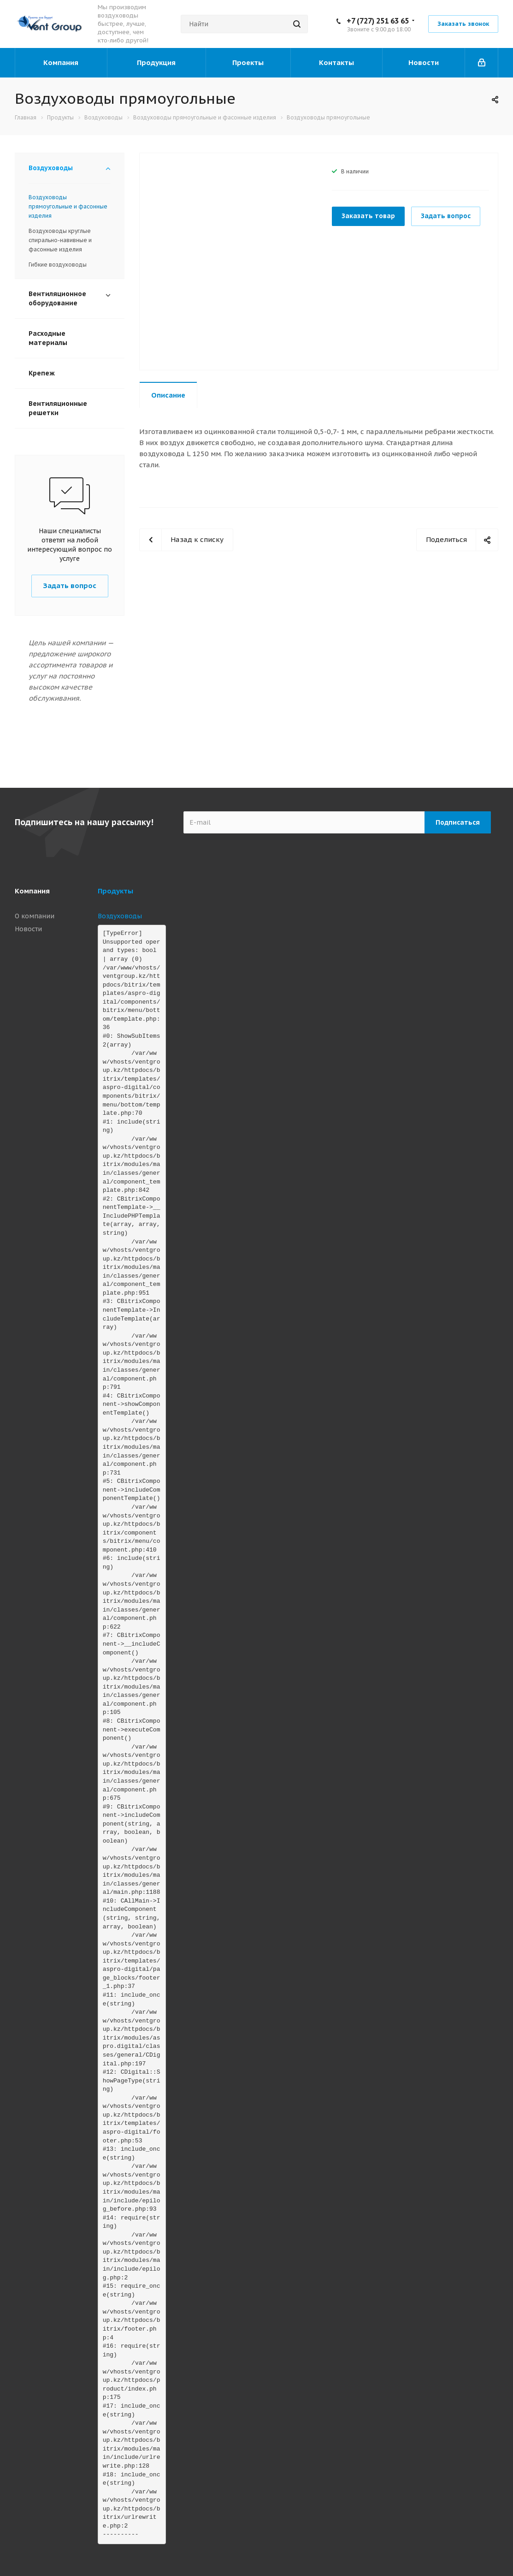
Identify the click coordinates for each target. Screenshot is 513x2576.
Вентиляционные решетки (58, 408)
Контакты (336, 62)
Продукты (115, 890)
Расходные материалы (48, 338)
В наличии (355, 171)
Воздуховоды (51, 168)
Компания (60, 62)
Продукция (156, 62)
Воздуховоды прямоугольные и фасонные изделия (68, 206)
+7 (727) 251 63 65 (378, 20)
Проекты (248, 62)
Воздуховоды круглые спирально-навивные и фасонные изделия (60, 240)
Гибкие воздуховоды (58, 264)
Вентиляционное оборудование (57, 298)
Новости (423, 62)
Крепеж (42, 373)
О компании (34, 916)
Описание (168, 395)
